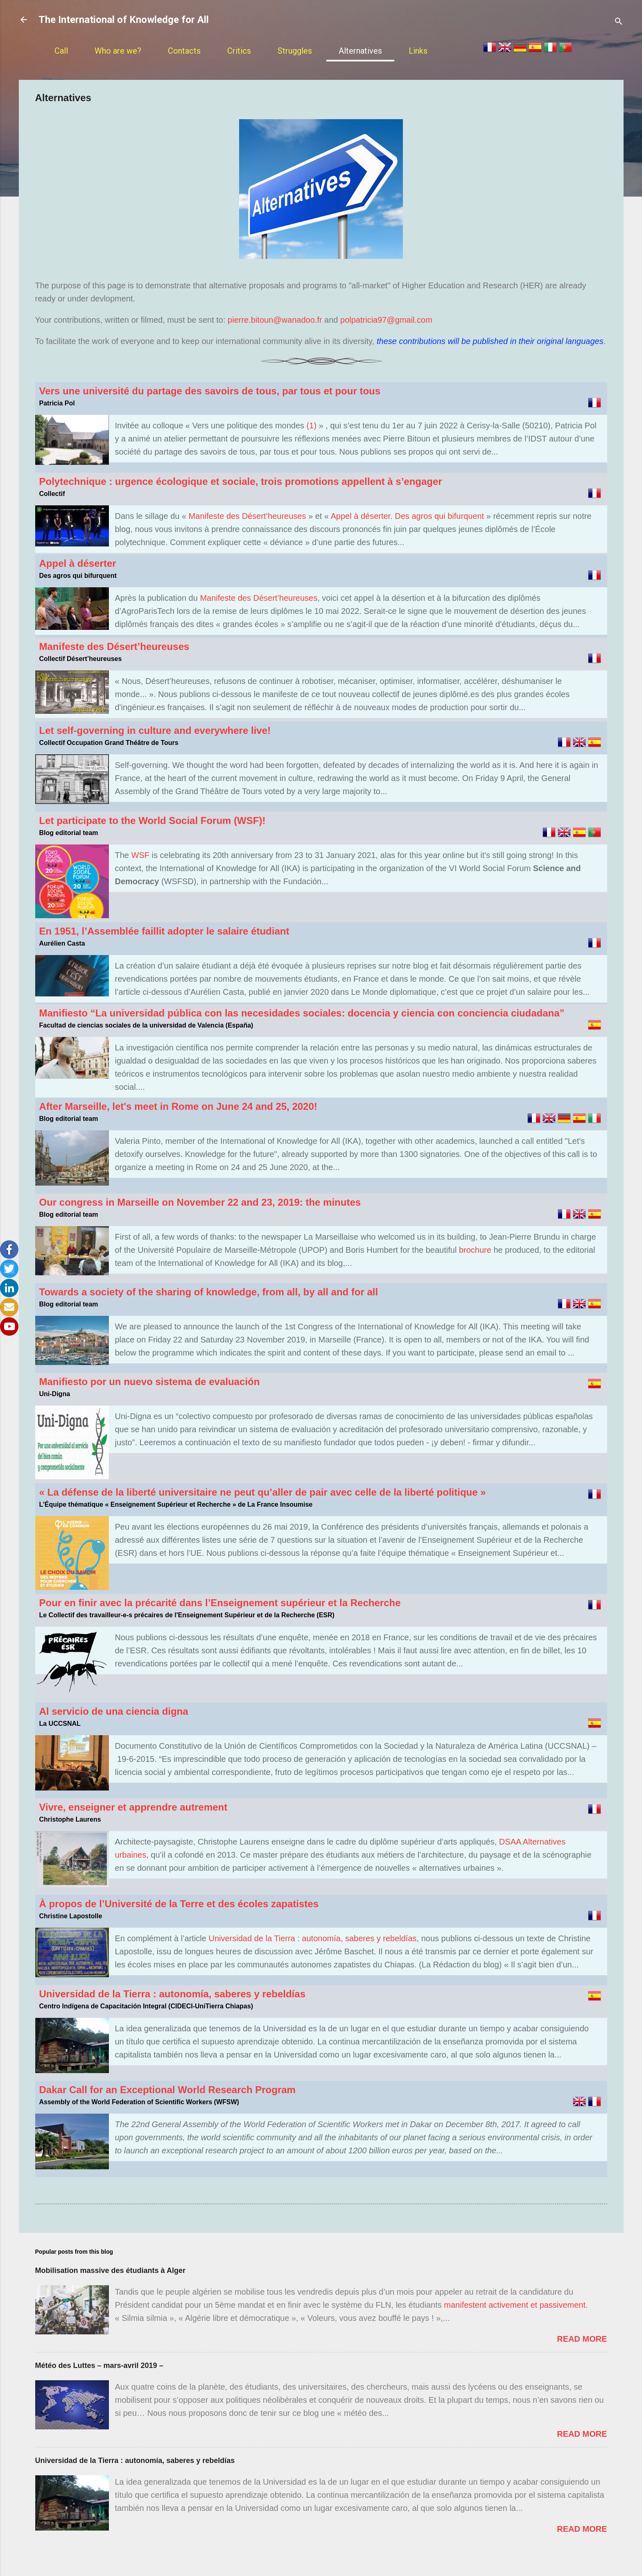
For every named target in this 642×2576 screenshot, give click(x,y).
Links (418, 51)
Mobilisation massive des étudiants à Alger (110, 2270)
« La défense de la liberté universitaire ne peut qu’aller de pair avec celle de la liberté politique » (262, 1492)
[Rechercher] (619, 22)
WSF (140, 855)
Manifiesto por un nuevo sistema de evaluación (149, 1381)
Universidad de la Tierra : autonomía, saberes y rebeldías (312, 1938)
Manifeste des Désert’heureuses (247, 516)
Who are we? (118, 51)
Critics (239, 51)
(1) (311, 425)
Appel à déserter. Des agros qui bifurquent (407, 516)
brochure (475, 1249)
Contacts (184, 51)
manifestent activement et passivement (514, 2304)
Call (61, 51)
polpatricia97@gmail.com (386, 319)
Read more (582, 2338)
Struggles (295, 51)
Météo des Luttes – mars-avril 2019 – (99, 2365)
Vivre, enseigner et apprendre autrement (133, 1807)
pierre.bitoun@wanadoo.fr (276, 319)
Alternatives (360, 51)
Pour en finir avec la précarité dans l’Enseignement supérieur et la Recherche (220, 1602)
